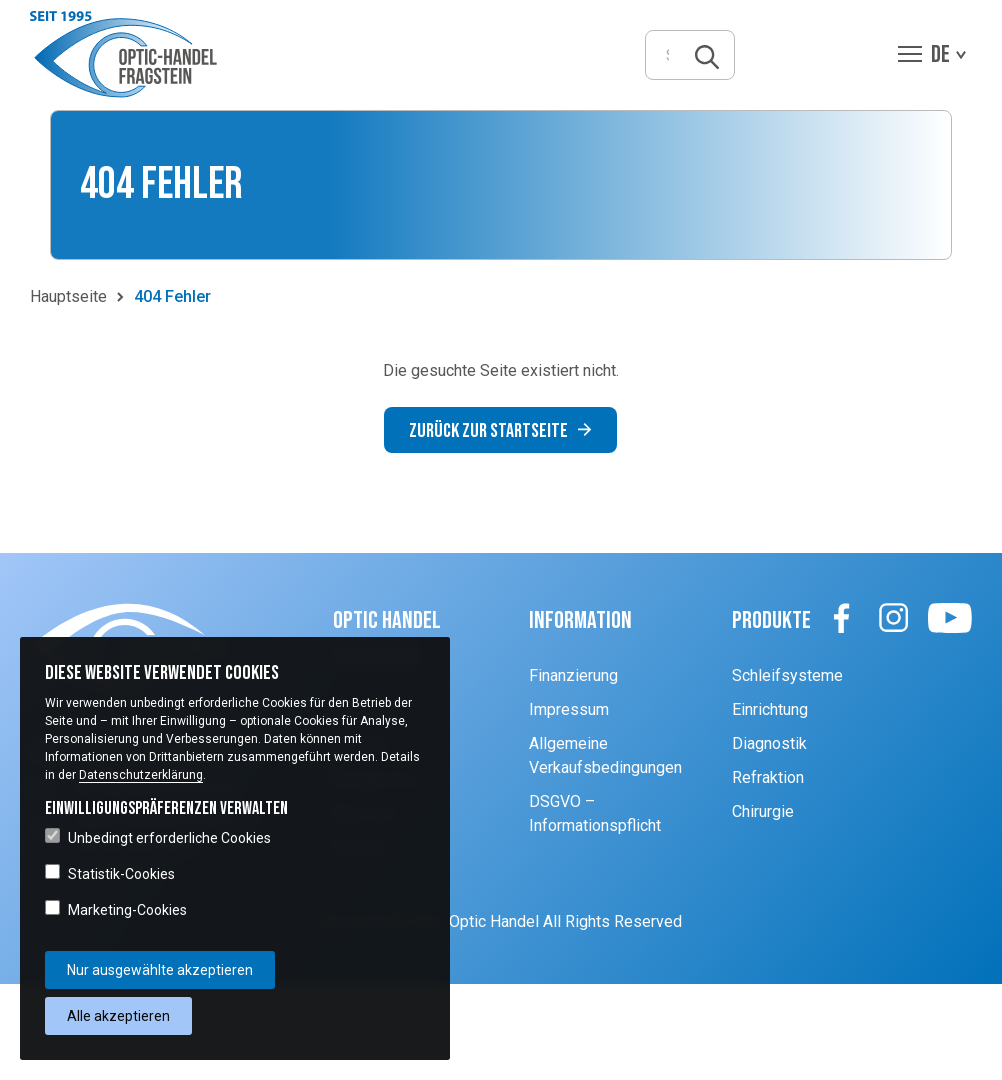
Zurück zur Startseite (500, 431)
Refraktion (768, 777)
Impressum (569, 709)
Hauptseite (68, 296)
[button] (128, 55)
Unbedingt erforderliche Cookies (158, 837)
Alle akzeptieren (118, 1016)
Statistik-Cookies (110, 873)
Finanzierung (573, 675)
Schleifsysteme (787, 675)
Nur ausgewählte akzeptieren (160, 970)
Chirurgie (763, 811)
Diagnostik (769, 743)
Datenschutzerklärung (141, 775)
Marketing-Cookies (116, 909)
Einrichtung (770, 709)
